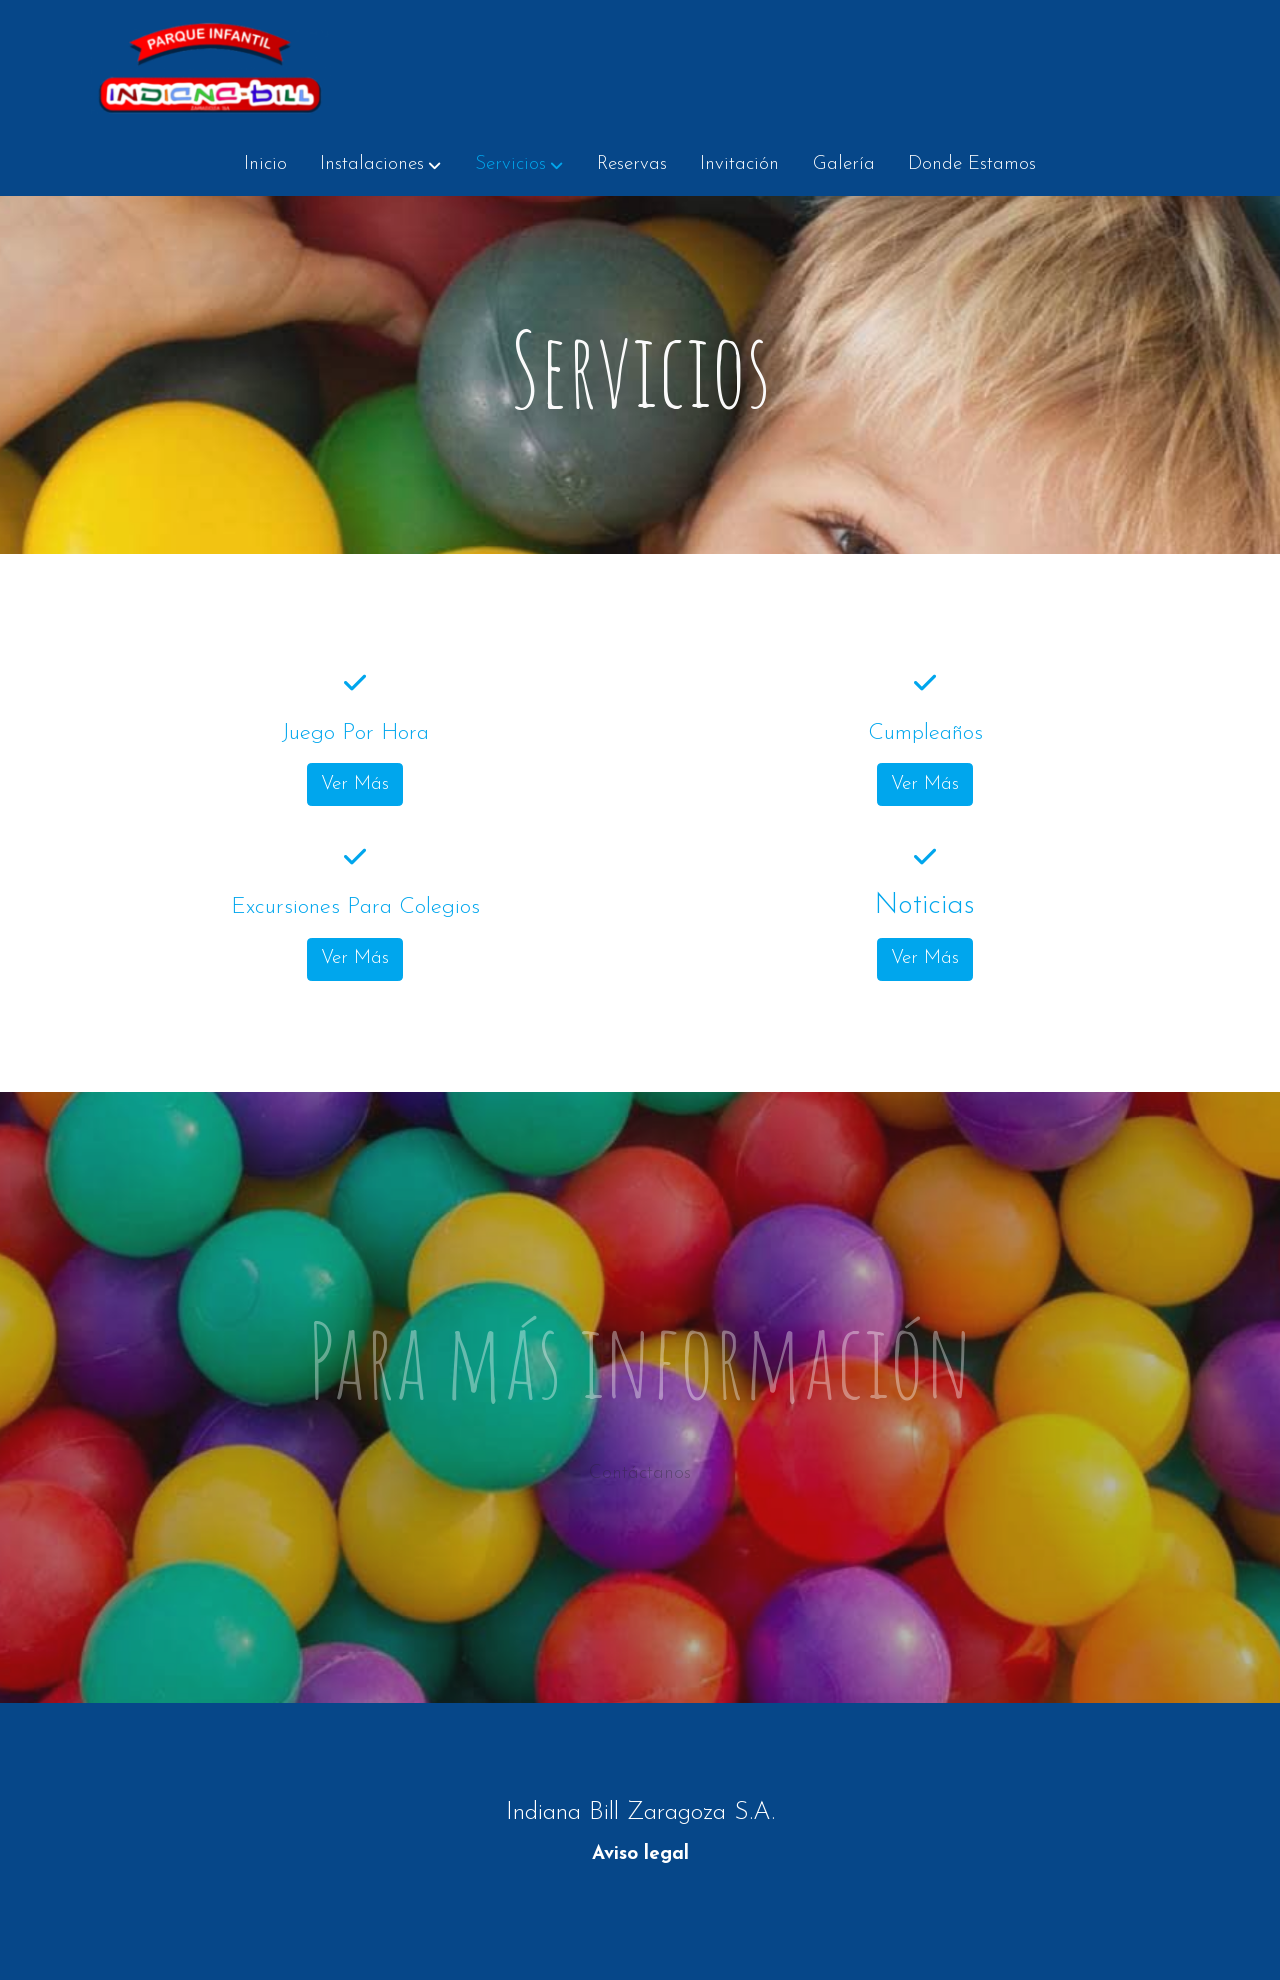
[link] (211, 67)
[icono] (354, 701)
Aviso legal (640, 1854)
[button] (380, 165)
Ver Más (355, 803)
